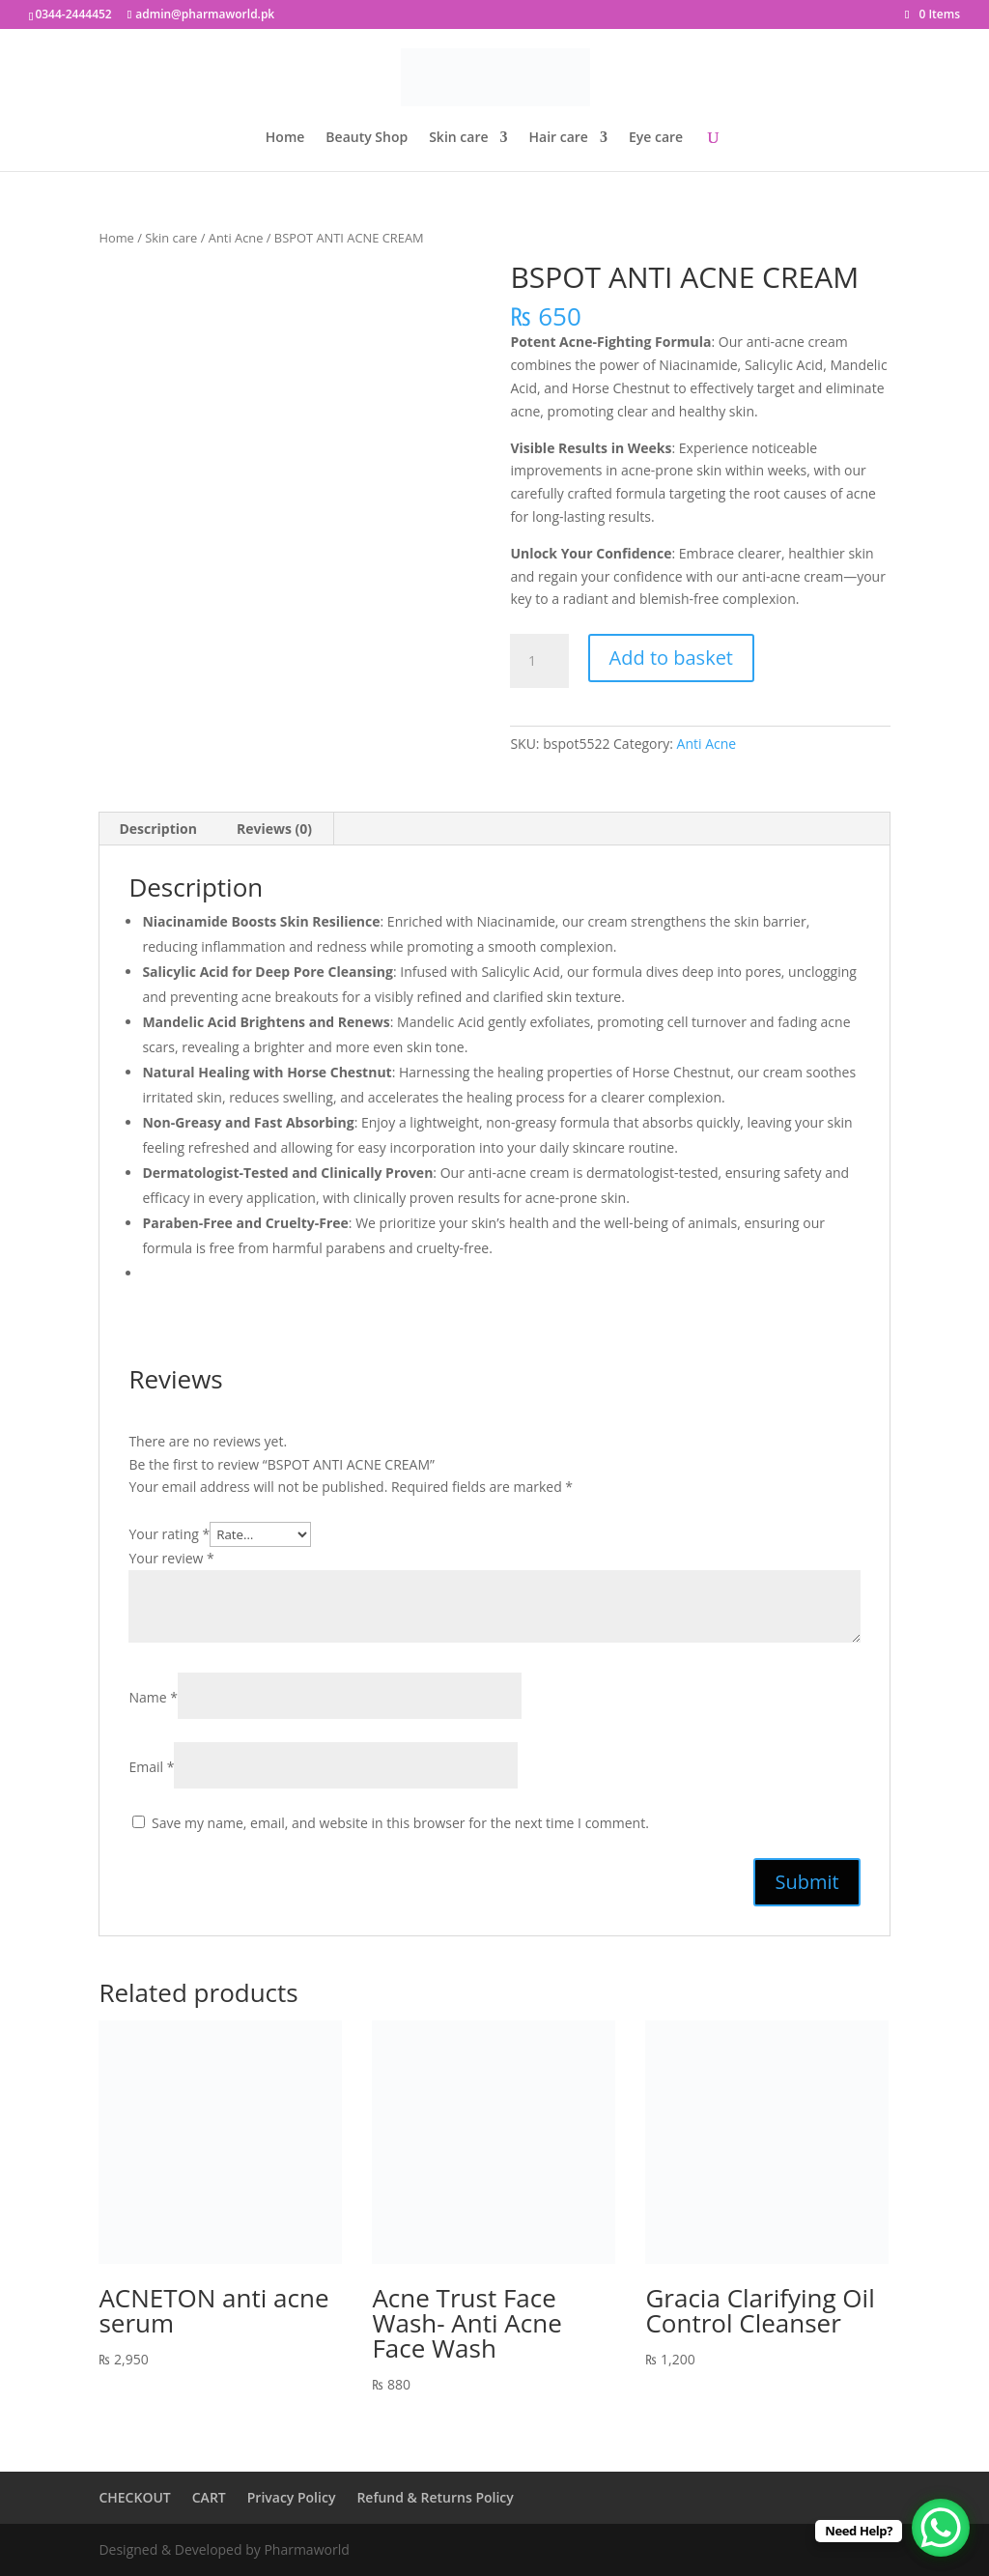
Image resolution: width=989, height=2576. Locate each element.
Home (285, 138)
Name (153, 1697)
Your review (170, 1558)
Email (151, 1767)
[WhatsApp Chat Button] (941, 2528)
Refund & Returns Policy (434, 2497)
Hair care (558, 138)
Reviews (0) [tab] (274, 828)
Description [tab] (158, 828)
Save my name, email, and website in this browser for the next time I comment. (400, 1823)
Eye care (656, 138)
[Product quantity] (539, 661)
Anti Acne (236, 237)
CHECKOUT (134, 2497)
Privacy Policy (291, 2497)
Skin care (458, 138)
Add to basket (671, 657)
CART (209, 2497)
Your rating (169, 1534)
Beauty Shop (366, 138)
